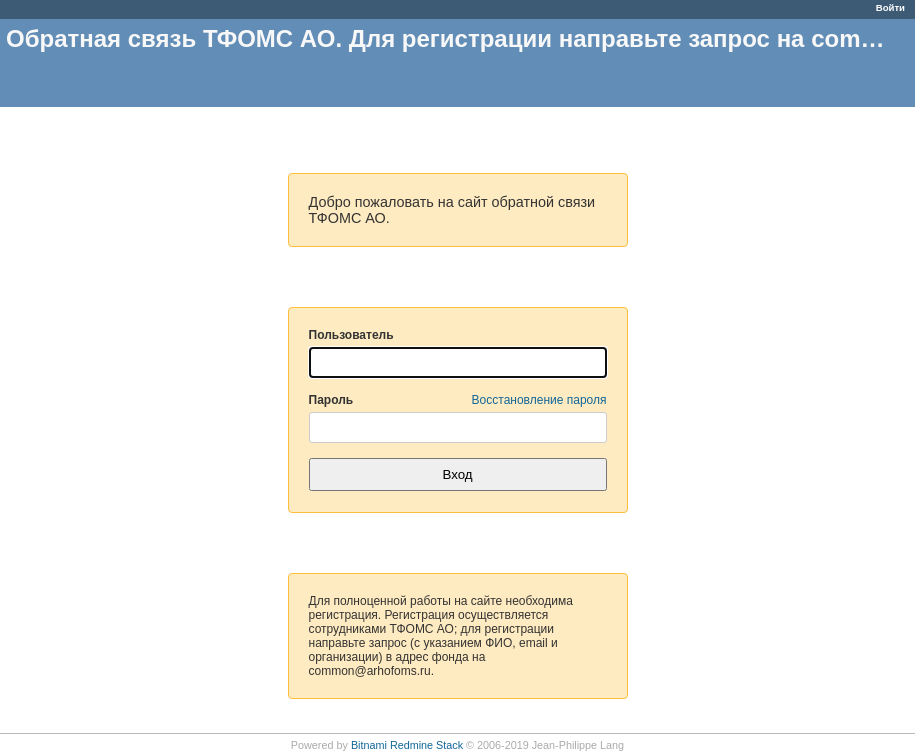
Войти (890, 7)
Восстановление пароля (539, 400)
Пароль (458, 400)
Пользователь (351, 335)
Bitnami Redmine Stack (407, 745)
